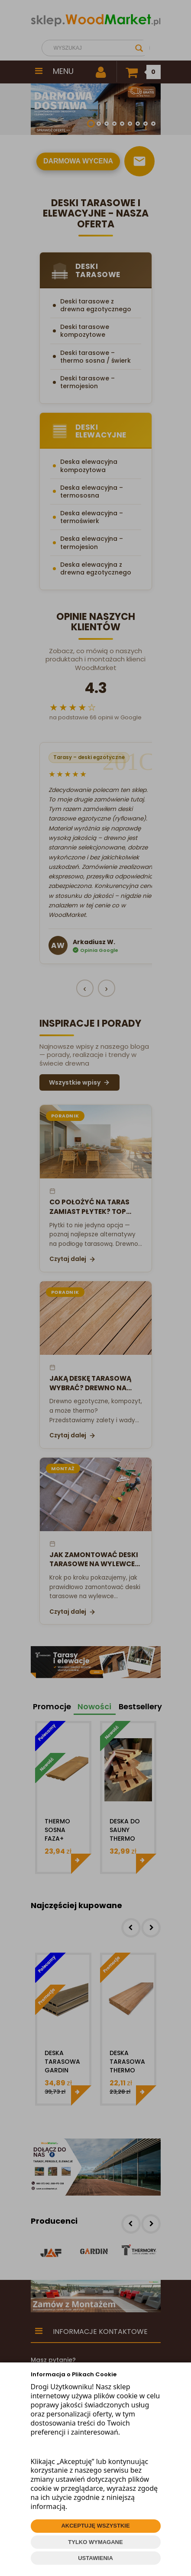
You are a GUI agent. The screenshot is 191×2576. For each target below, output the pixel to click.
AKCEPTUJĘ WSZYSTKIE (95, 2525)
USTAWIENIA (95, 2558)
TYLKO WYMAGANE (95, 2542)
